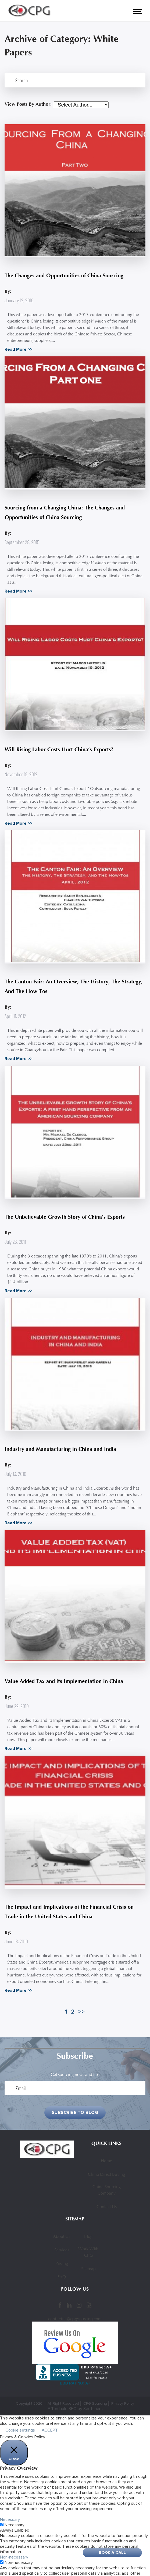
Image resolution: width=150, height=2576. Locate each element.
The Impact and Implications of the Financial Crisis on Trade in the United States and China (69, 1912)
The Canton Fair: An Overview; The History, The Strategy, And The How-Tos (74, 986)
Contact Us (107, 2207)
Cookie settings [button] (20, 2430)
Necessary (14, 2525)
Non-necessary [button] (14, 2557)
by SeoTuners (90, 2408)
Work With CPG (88, 2252)
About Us (61, 2237)
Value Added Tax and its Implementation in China (64, 1681)
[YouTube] (89, 2305)
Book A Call (112, 2552)
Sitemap (88, 2269)
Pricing (61, 2264)
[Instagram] (79, 2305)
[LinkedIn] (69, 2305)
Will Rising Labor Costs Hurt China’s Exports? (59, 749)
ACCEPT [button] (50, 2430)
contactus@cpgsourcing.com (75, 2319)
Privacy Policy (122, 2403)
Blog (88, 2237)
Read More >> (19, 349)
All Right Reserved (63, 2403)
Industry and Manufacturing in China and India (60, 1449)
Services (61, 2250)
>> (81, 2011)
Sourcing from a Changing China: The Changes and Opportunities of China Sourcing (65, 512)
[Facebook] (60, 2305)
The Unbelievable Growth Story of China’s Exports (65, 1217)
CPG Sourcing (95, 2403)
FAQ (62, 2277)
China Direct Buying (106, 2175)
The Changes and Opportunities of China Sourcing (64, 275)
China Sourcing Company (106, 2190)
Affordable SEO (62, 2408)
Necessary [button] (10, 2519)
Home (106, 2161)
